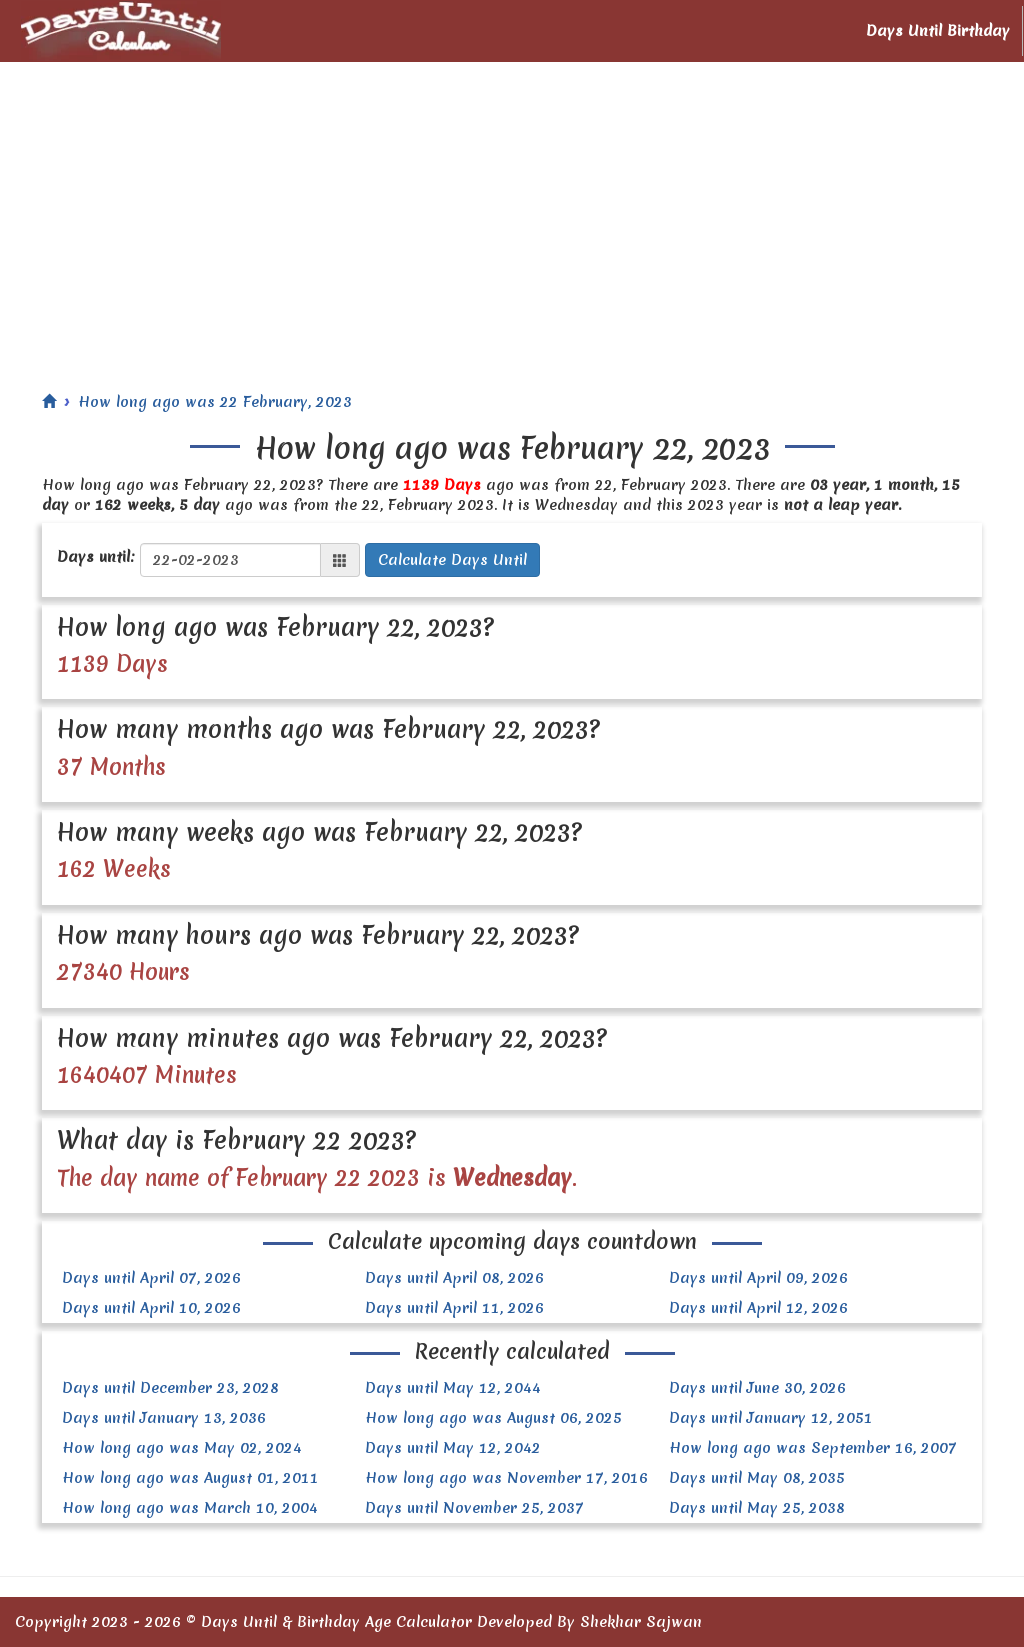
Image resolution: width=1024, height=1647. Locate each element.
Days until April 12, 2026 (758, 1308)
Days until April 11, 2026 (454, 1308)
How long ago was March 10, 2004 (190, 1508)
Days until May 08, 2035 (757, 1478)
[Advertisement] (512, 212)
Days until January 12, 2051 (771, 1418)
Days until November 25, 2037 (474, 1508)
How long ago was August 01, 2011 (190, 1478)
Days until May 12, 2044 (453, 1388)
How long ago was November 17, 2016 (506, 1478)
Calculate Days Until (452, 560)
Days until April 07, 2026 (151, 1278)
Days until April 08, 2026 (454, 1278)
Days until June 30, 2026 (757, 1388)
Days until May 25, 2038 (757, 1508)
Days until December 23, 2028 (170, 1388)
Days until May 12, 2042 (453, 1448)
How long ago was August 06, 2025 (493, 1418)
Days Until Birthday (938, 31)
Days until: (96, 557)
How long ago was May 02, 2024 (182, 1448)
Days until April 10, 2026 (151, 1308)
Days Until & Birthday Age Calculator (336, 1622)
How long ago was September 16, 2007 (813, 1448)
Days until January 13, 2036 (164, 1418)
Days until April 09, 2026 (758, 1278)
